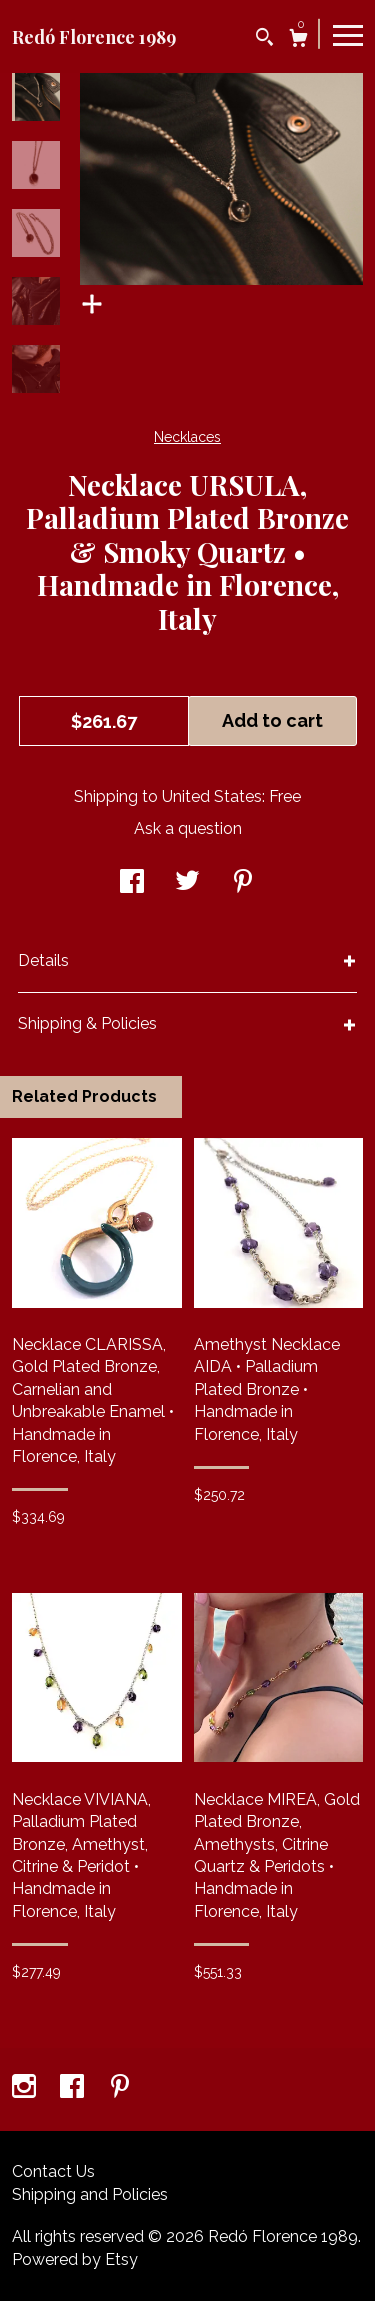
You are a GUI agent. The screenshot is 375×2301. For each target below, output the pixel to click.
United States (212, 796)
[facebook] (74, 2088)
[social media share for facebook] (132, 883)
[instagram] (26, 2088)
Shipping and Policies (90, 2194)
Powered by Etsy (75, 2259)
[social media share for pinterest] (243, 883)
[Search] (264, 39)
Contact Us (53, 2171)
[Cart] (298, 40)
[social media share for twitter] (187, 883)
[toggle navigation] (348, 34)
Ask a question (188, 828)
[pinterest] (120, 2088)
